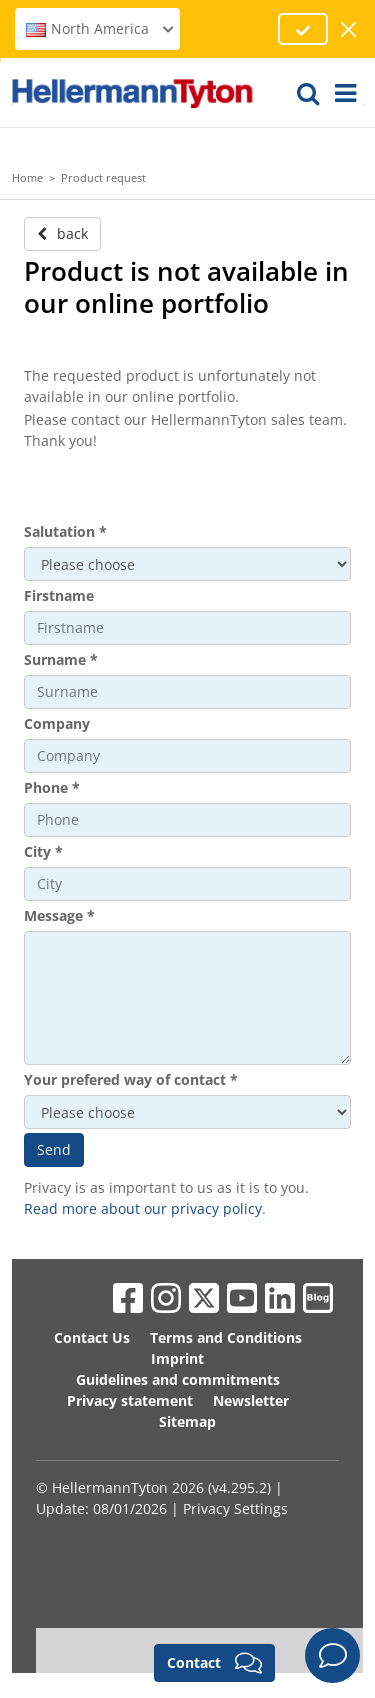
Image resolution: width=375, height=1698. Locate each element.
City (43, 851)
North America (100, 28)
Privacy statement (130, 1400)
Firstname (59, 595)
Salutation (65, 531)
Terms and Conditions (226, 1337)
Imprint (177, 1358)
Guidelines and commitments (178, 1379)
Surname (61, 659)
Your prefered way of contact (131, 1079)
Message (59, 915)
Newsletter (251, 1400)
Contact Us (92, 1337)
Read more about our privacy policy (143, 1208)
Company (57, 723)
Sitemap (187, 1421)
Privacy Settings (235, 1508)
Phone (52, 787)
